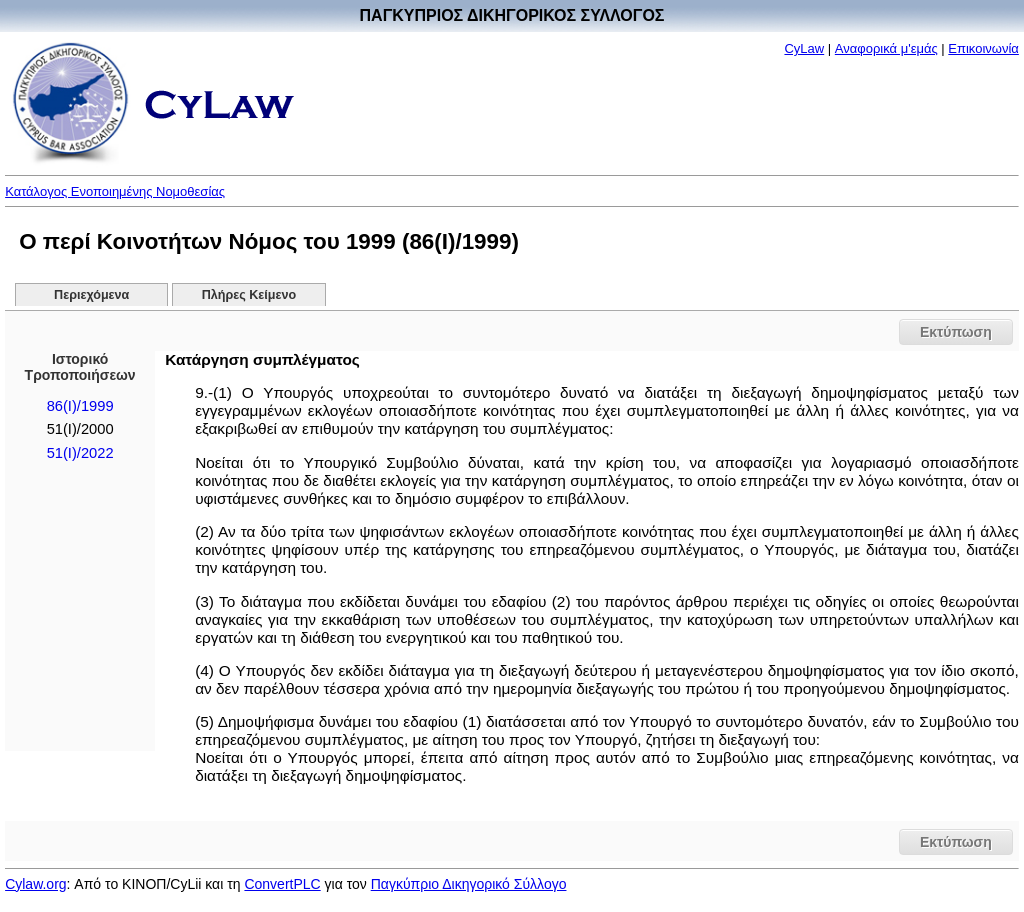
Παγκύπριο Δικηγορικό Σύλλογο (469, 884)
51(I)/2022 (80, 453)
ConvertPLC (282, 884)
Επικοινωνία (983, 48)
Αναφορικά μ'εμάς (886, 48)
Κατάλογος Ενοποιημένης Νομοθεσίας (115, 191)
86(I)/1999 (80, 406)
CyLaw (804, 48)
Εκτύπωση (956, 332)
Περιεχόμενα (91, 295)
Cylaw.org (35, 884)
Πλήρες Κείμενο (249, 295)
